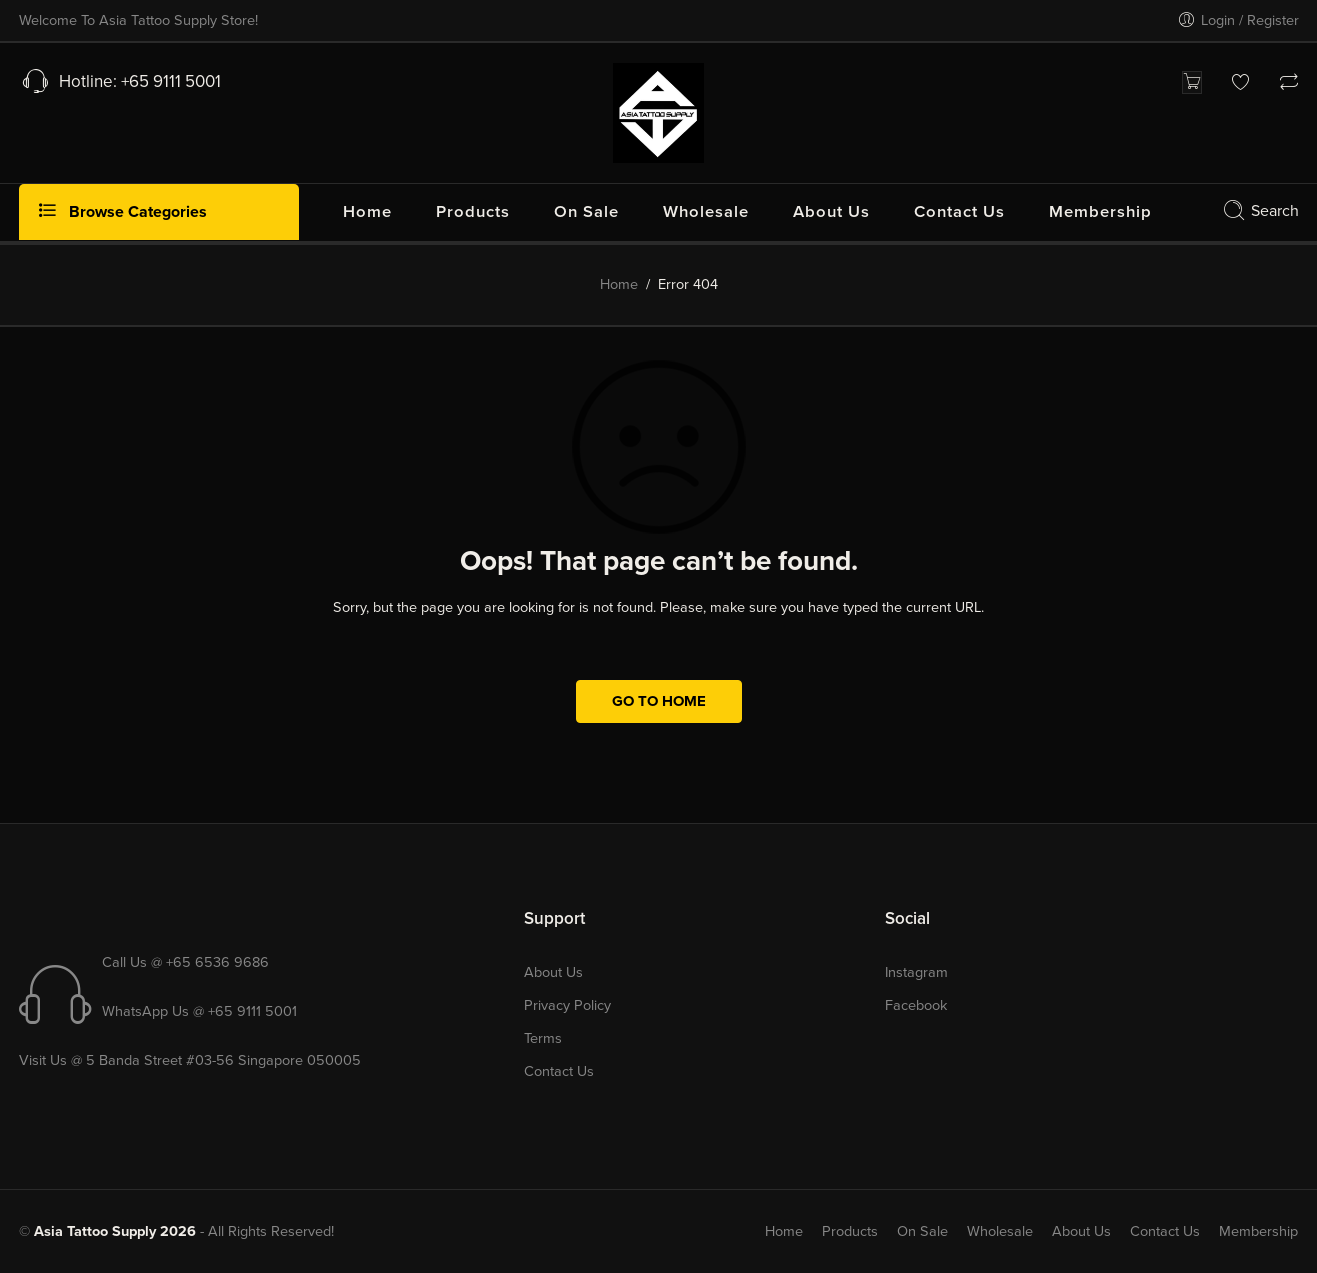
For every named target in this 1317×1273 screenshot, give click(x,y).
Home (619, 284)
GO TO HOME (659, 701)
